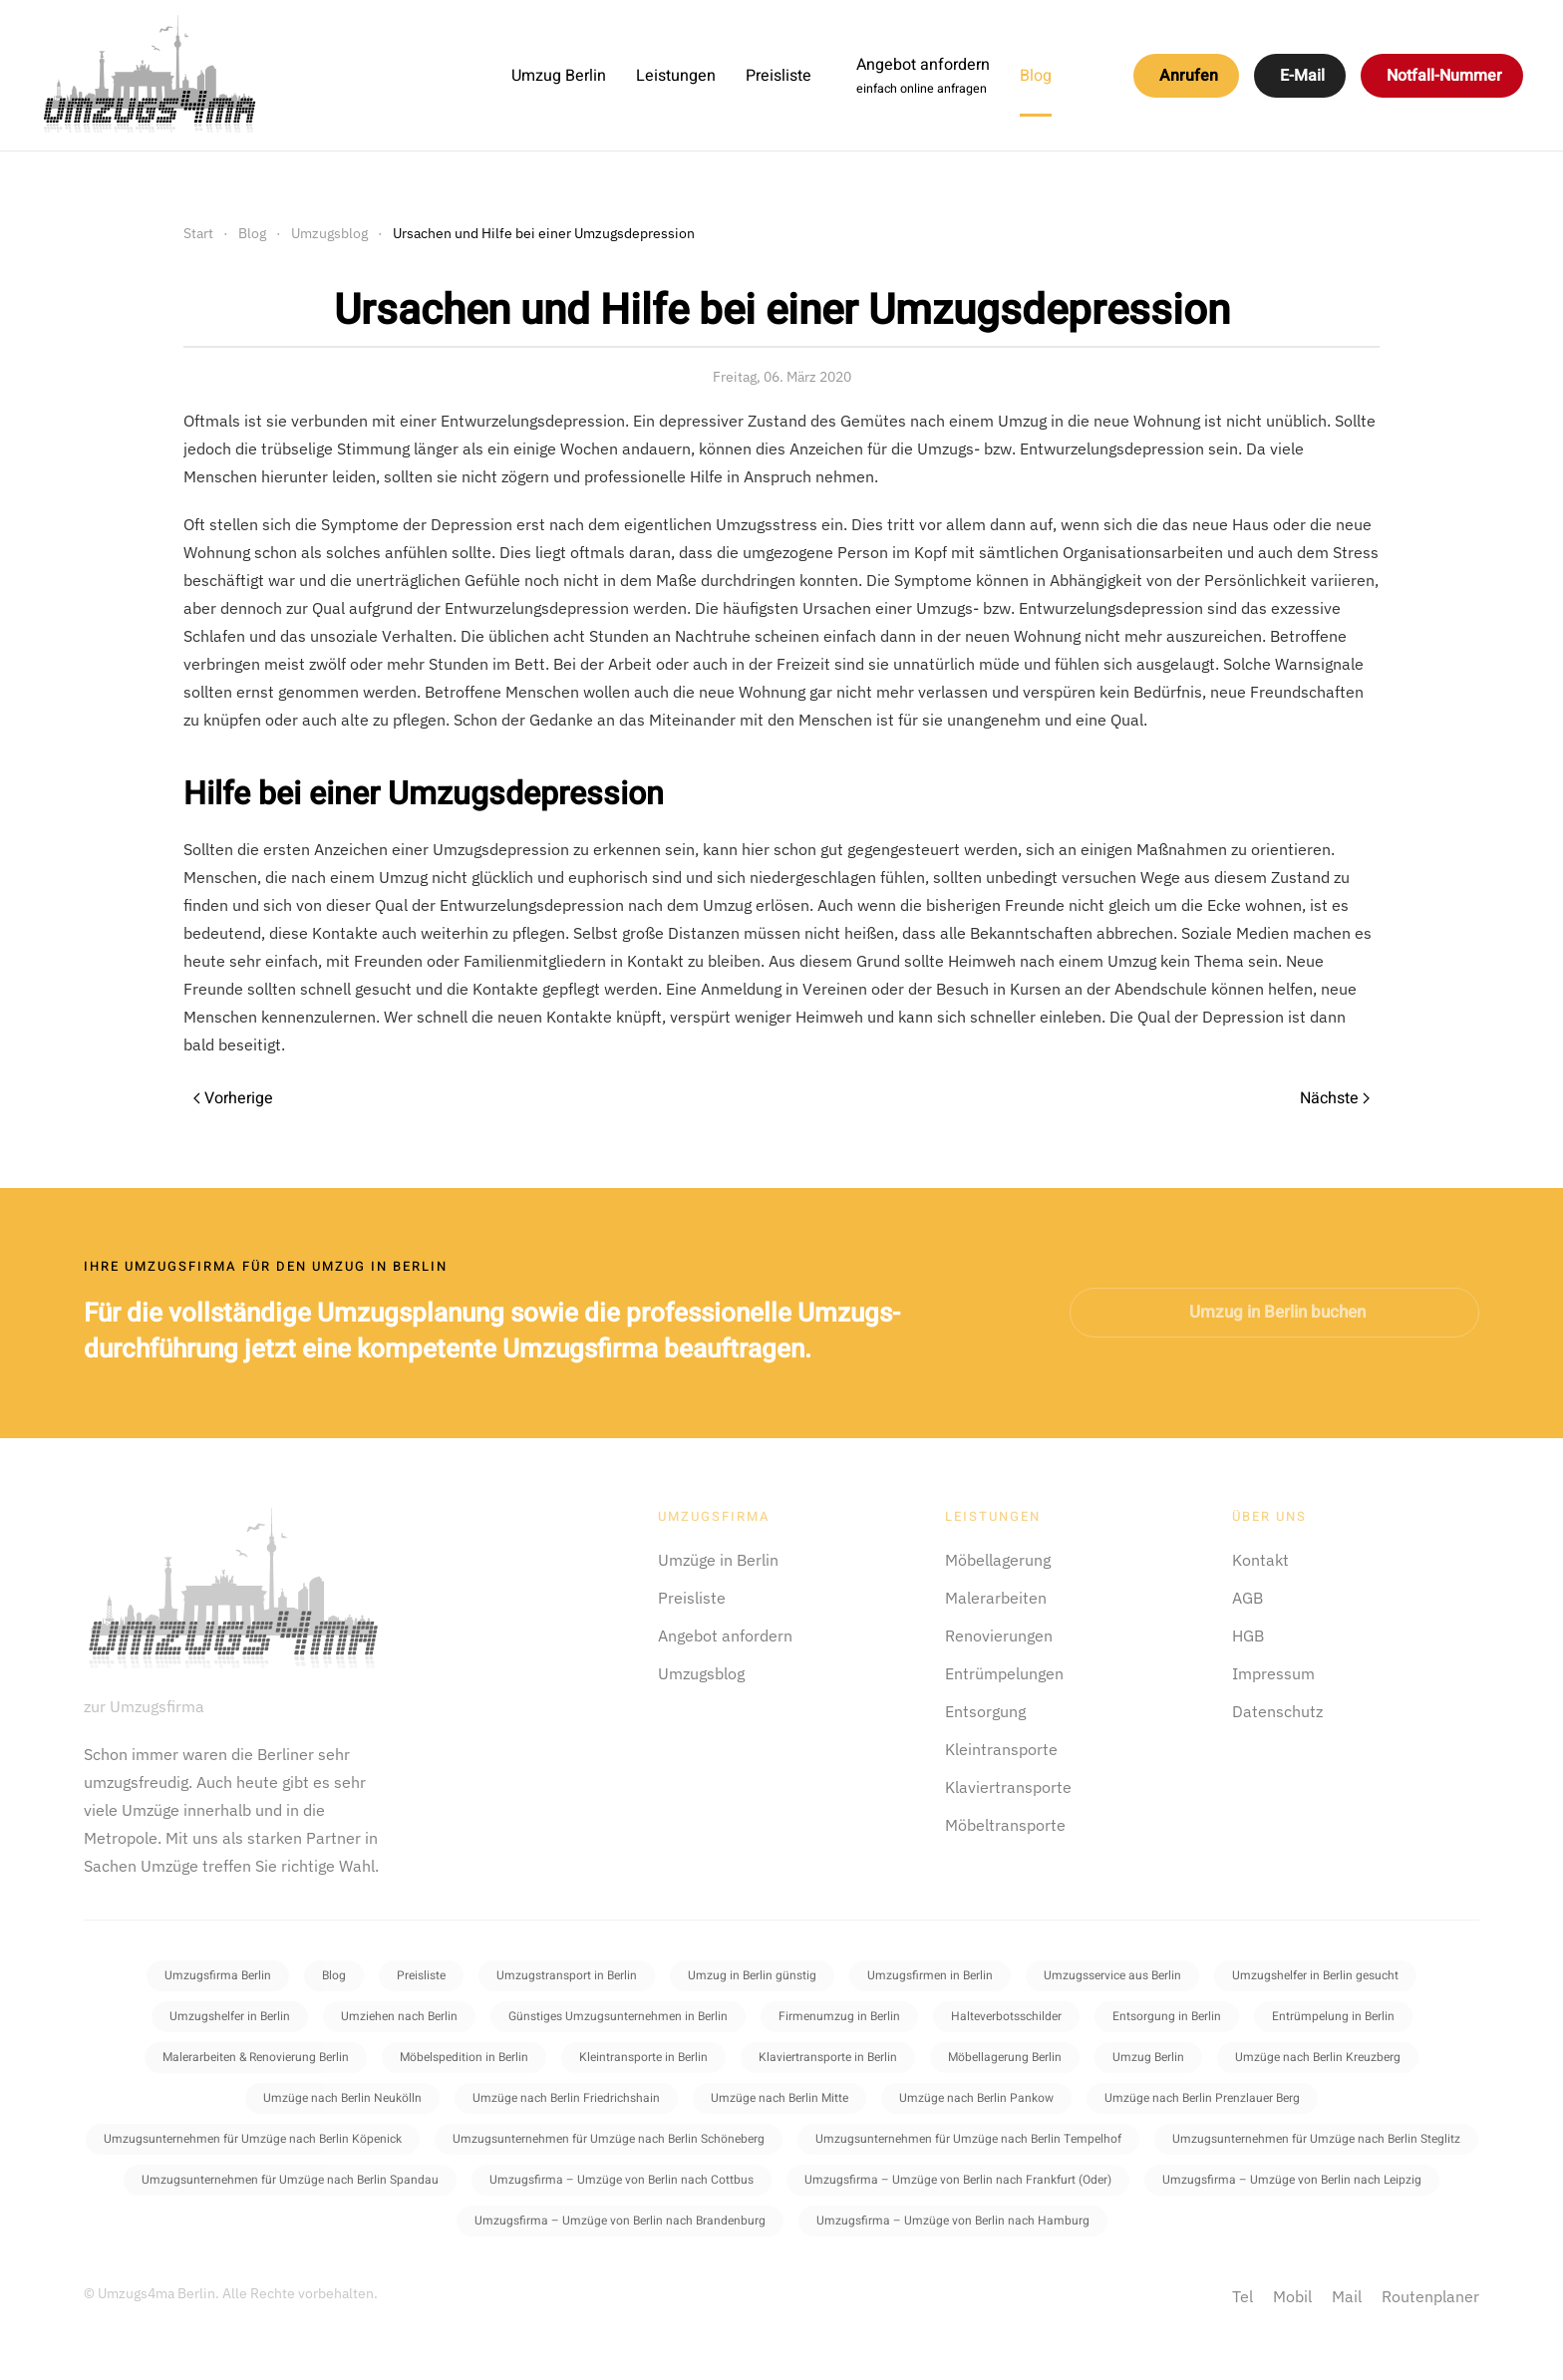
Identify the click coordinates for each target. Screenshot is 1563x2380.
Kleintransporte (1001, 1749)
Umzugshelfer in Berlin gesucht (1315, 1975)
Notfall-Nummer (1444, 76)
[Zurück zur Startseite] (149, 75)
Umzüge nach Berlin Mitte (779, 2098)
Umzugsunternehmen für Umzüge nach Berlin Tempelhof (968, 2139)
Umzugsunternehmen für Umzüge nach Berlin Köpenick (253, 2139)
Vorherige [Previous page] (233, 1098)
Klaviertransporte (1008, 1787)
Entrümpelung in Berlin (1333, 2016)
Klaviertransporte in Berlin (828, 2057)
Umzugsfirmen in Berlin (930, 1975)
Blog (1036, 76)
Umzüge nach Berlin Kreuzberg (1318, 2057)
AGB (1247, 1598)
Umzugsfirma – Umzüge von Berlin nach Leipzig (1291, 2180)
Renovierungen (999, 1635)
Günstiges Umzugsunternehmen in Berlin (618, 2016)
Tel (1242, 2296)
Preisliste (778, 76)
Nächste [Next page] (1335, 1098)
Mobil (1292, 2296)
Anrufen (1188, 76)
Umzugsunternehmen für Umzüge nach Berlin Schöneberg (609, 2139)
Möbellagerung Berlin (1005, 2057)
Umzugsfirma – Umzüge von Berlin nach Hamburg (953, 2221)
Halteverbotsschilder (1006, 2016)
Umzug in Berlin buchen (1277, 1312)
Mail (1347, 2296)
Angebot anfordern (725, 1635)
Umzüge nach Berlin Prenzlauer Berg (1202, 2098)
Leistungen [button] (676, 76)
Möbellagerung (998, 1560)
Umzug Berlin (558, 76)
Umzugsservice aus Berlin (1112, 1975)
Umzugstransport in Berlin (566, 1975)
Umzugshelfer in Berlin (229, 2016)
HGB (1248, 1635)
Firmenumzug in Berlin (839, 2016)
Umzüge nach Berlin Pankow (976, 2098)
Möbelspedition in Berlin (464, 2057)
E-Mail (1302, 76)
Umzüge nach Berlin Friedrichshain (566, 2098)
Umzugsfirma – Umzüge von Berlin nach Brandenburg (620, 2221)
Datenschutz (1277, 1711)
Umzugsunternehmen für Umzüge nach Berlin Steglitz (1316, 2139)
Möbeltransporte (1005, 1825)
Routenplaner (1430, 2296)
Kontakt (1260, 1560)
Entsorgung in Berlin (1166, 2016)
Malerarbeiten (996, 1598)
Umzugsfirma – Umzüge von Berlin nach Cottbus (621, 2180)
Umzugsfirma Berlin (217, 1975)
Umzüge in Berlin (718, 1560)
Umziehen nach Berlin (399, 2016)
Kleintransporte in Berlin (643, 2057)
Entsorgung (985, 1711)
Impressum (1273, 1673)
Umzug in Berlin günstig (752, 1975)
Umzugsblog (701, 1673)
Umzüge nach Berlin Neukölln (342, 2098)
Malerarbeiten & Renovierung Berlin (255, 2057)
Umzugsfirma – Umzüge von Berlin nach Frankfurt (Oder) (957, 2180)
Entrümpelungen (1004, 1673)
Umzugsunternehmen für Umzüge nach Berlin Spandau (290, 2180)
